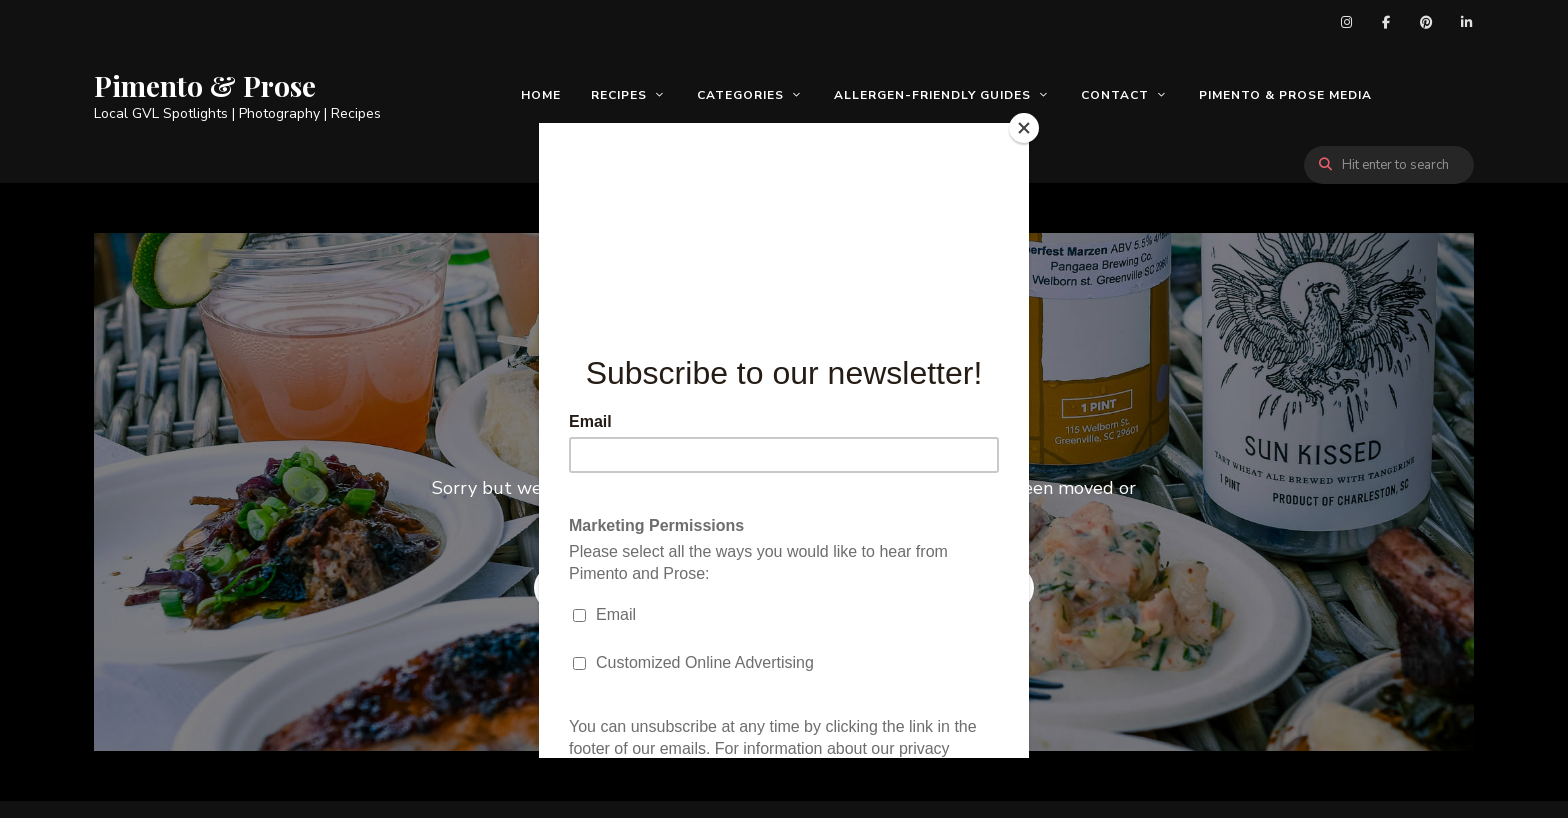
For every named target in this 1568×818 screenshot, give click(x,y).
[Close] (1024, 128)
